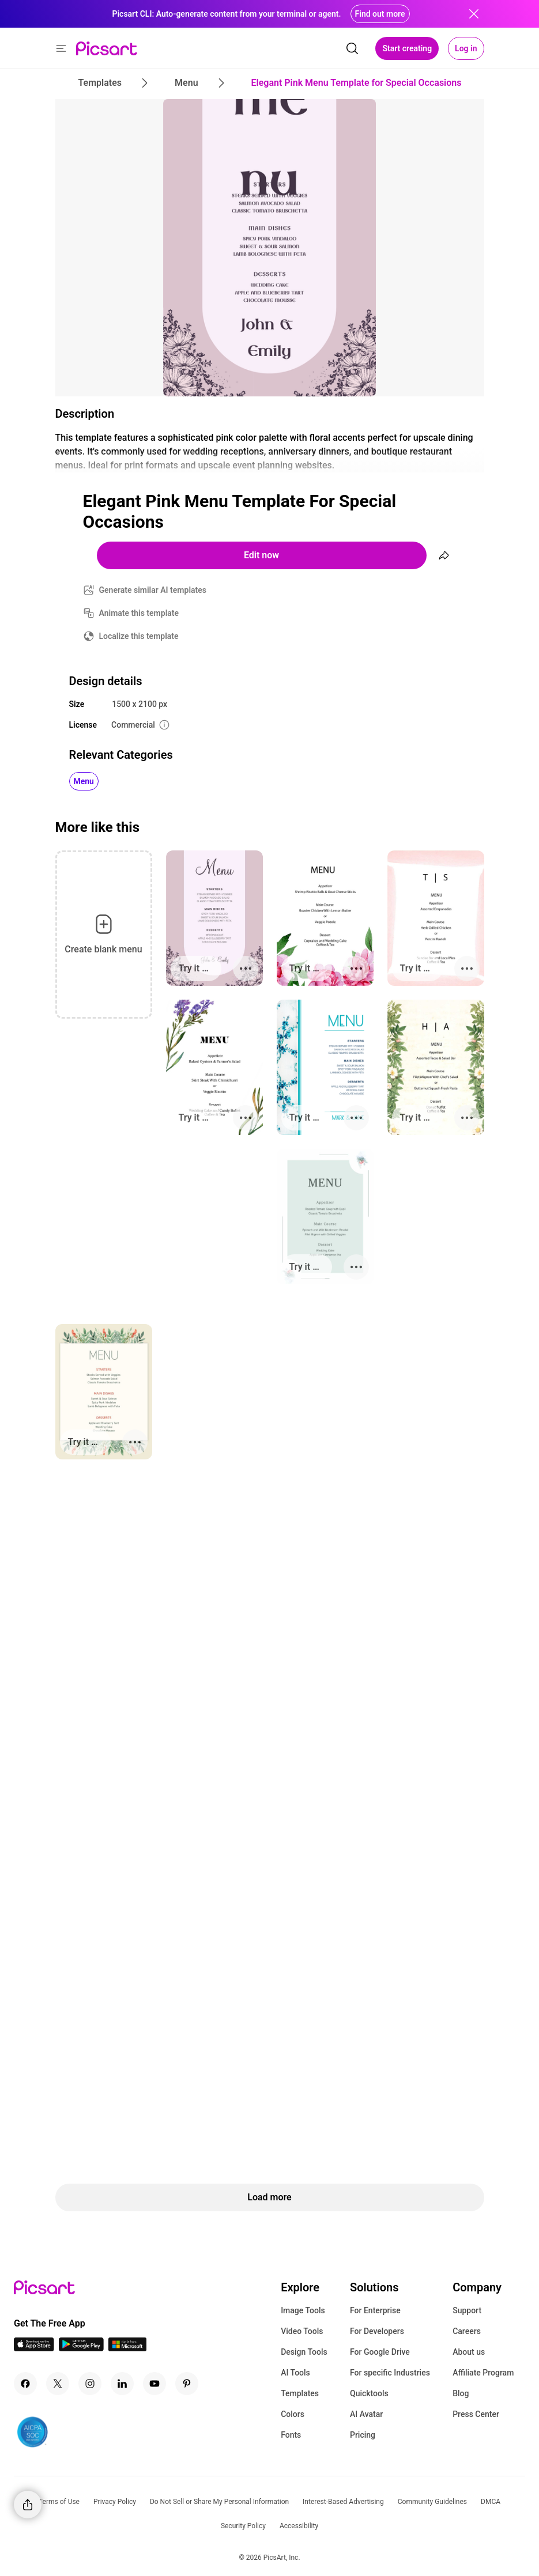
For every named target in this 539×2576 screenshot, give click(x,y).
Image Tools (303, 2310)
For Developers (377, 2331)
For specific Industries (390, 2372)
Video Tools (302, 2331)
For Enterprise (375, 2310)
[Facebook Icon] (25, 2383)
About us (469, 2351)
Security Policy (243, 2526)
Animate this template (139, 613)
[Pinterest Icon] (186, 2383)
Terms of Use (59, 2502)
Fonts (291, 2434)
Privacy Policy (114, 2502)
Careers (467, 2331)
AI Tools (295, 2372)
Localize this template (139, 636)
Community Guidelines (432, 2502)
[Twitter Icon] (57, 2383)
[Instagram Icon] (89, 2383)
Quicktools (369, 2393)
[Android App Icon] (81, 2348)
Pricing (362, 2434)
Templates (300, 2393)
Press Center (476, 2414)
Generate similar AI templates (153, 590)
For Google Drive (380, 2351)
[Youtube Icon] (154, 2383)
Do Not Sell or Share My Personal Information (219, 2502)
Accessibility (299, 2526)
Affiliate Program (483, 2372)
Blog (461, 2393)
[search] (352, 48)
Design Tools (304, 2351)
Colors (292, 2414)
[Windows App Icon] (127, 2348)
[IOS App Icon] (34, 2348)
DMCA (490, 2502)
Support (467, 2310)
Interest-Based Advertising (343, 2502)
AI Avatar (366, 2414)
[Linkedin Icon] (122, 2383)
